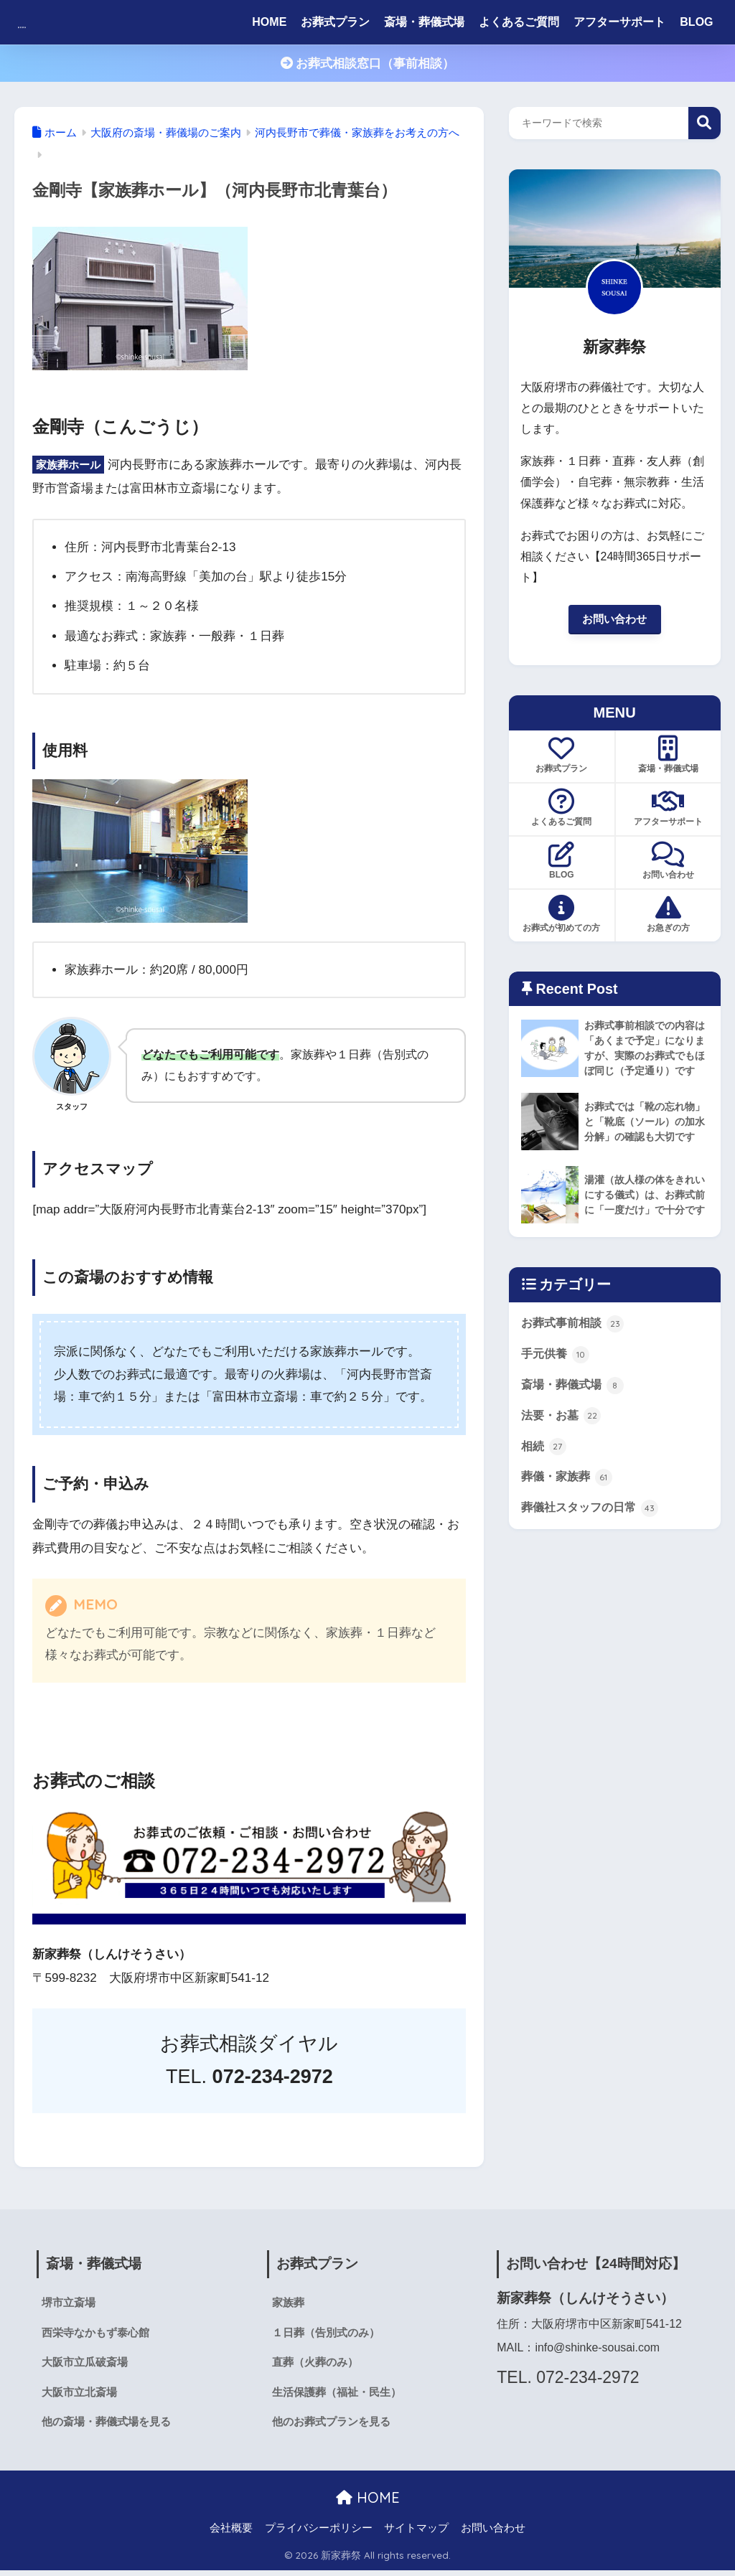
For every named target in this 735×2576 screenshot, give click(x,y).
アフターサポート (619, 22)
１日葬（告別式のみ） (329, 2334)
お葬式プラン (335, 22)
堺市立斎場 (70, 2303)
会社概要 (231, 2534)
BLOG (696, 22)
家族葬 (289, 2303)
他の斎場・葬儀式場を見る (110, 2427)
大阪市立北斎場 (82, 2396)
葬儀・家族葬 (569, 1504)
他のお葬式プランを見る (335, 2427)
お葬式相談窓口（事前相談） (368, 63)
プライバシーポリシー (319, 2534)
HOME (269, 22)
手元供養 (557, 1376)
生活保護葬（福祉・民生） (341, 2396)
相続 (544, 1472)
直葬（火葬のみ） (318, 2365)
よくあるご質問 (519, 22)
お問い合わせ (614, 620)
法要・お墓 (563, 1440)
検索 (704, 123)
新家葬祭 (52, 21)
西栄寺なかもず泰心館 (99, 2334)
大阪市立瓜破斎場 (88, 2365)
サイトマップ (416, 2534)
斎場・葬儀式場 (424, 22)
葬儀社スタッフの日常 (593, 1537)
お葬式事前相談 (575, 1344)
